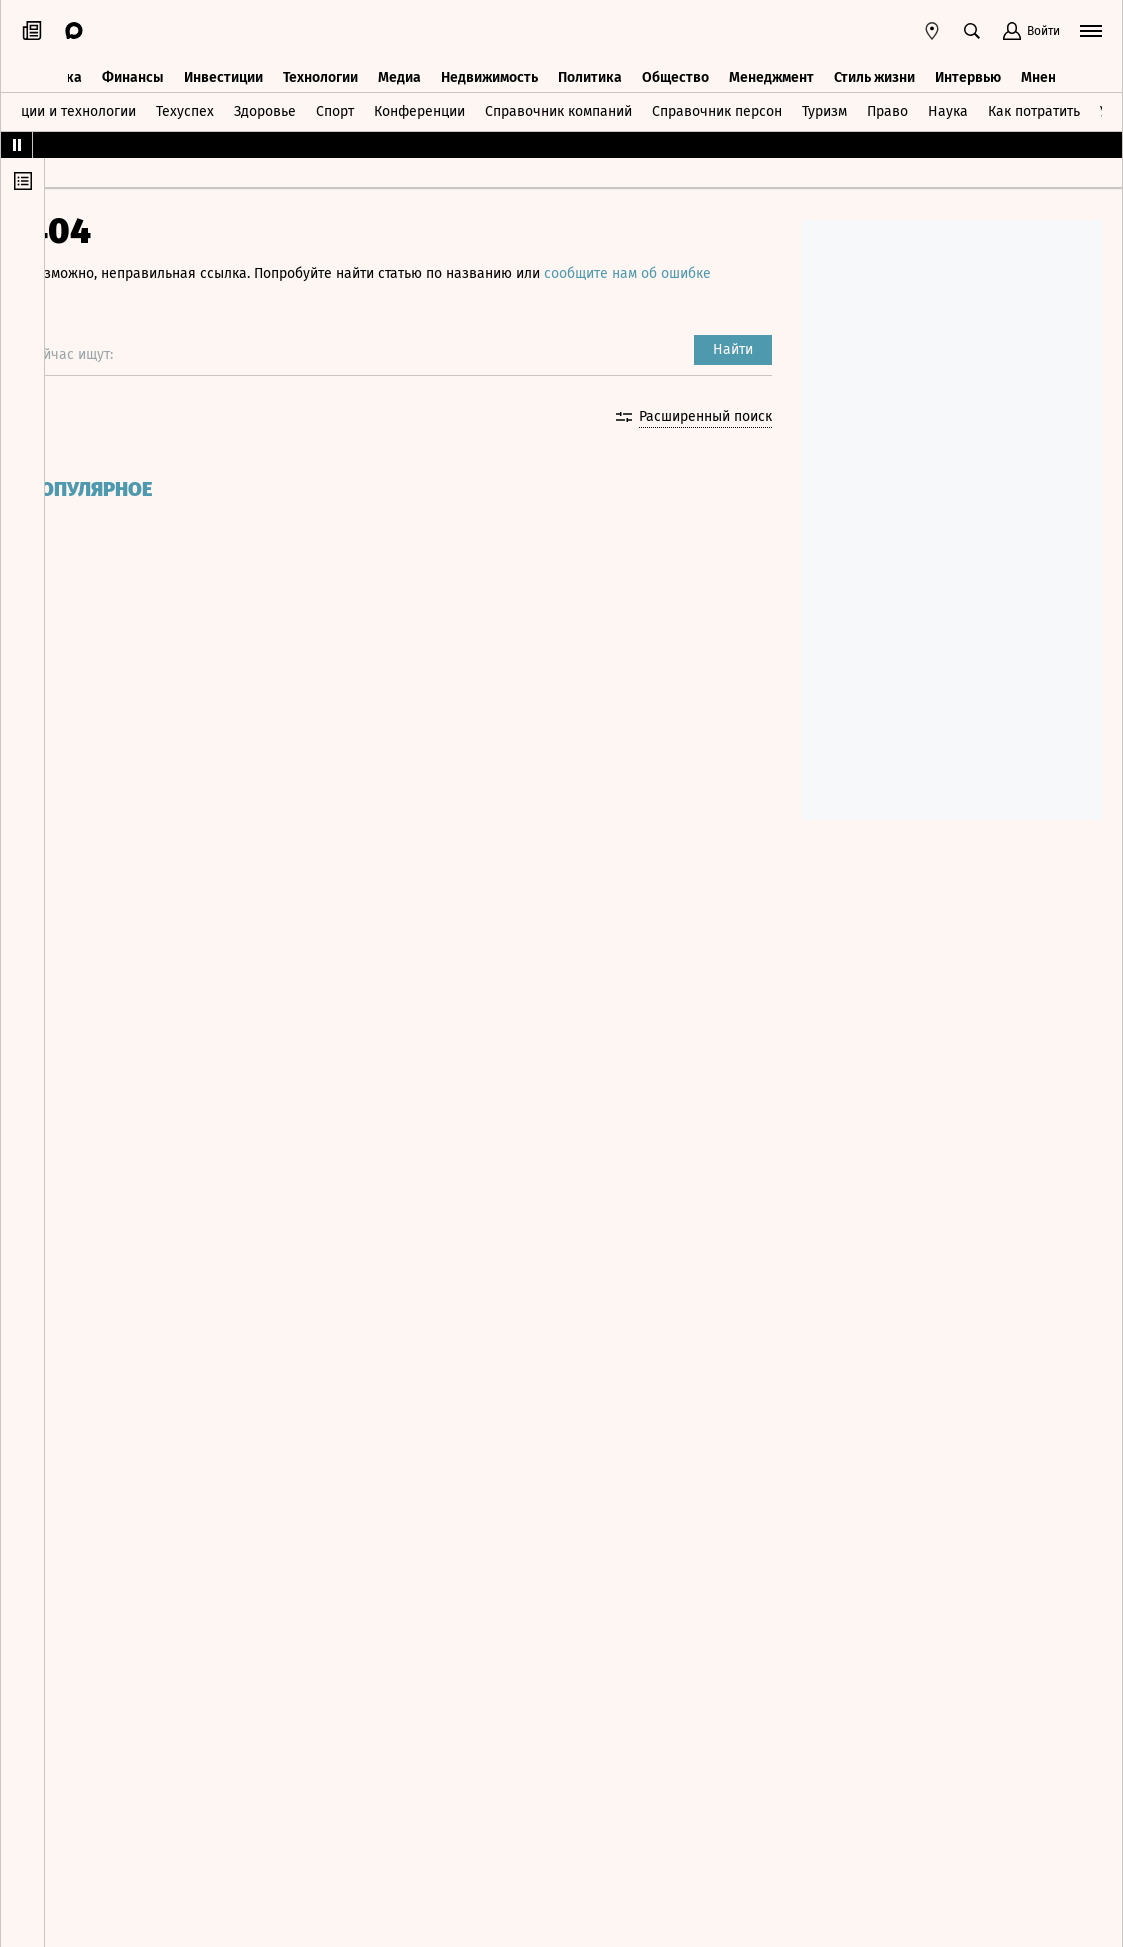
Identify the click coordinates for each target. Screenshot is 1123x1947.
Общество (675, 67)
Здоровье (265, 103)
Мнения (1046, 67)
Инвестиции (223, 67)
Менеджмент (771, 67)
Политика (590, 67)
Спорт (335, 103)
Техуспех (185, 103)
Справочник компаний (558, 103)
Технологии (320, 67)
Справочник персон (717, 103)
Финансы (133, 67)
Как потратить (1034, 103)
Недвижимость (489, 67)
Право (887, 103)
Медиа (399, 67)
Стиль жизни (874, 67)
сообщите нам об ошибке (665, 273)
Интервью (968, 67)
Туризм (824, 103)
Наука (948, 103)
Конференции (419, 103)
